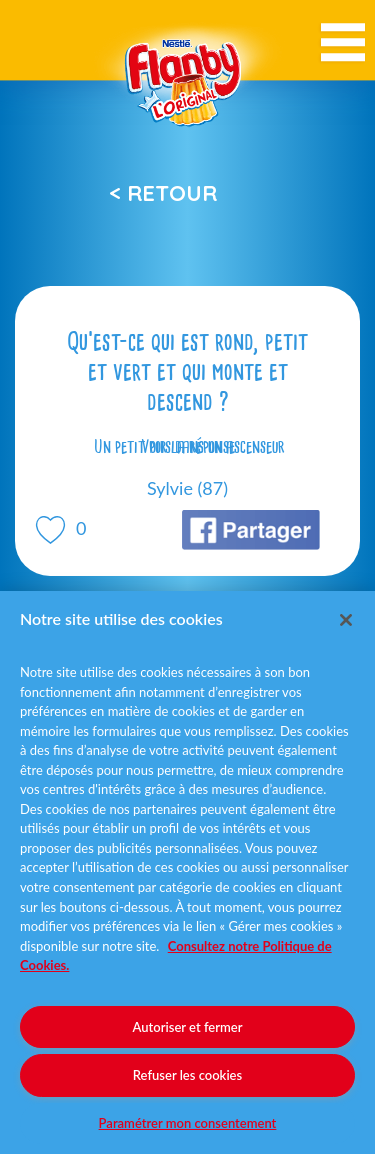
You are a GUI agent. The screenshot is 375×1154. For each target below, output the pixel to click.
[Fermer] (346, 620)
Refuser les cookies (187, 1075)
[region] (187, 872)
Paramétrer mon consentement (188, 1123)
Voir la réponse (188, 447)
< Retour (163, 193)
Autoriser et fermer (188, 1027)
